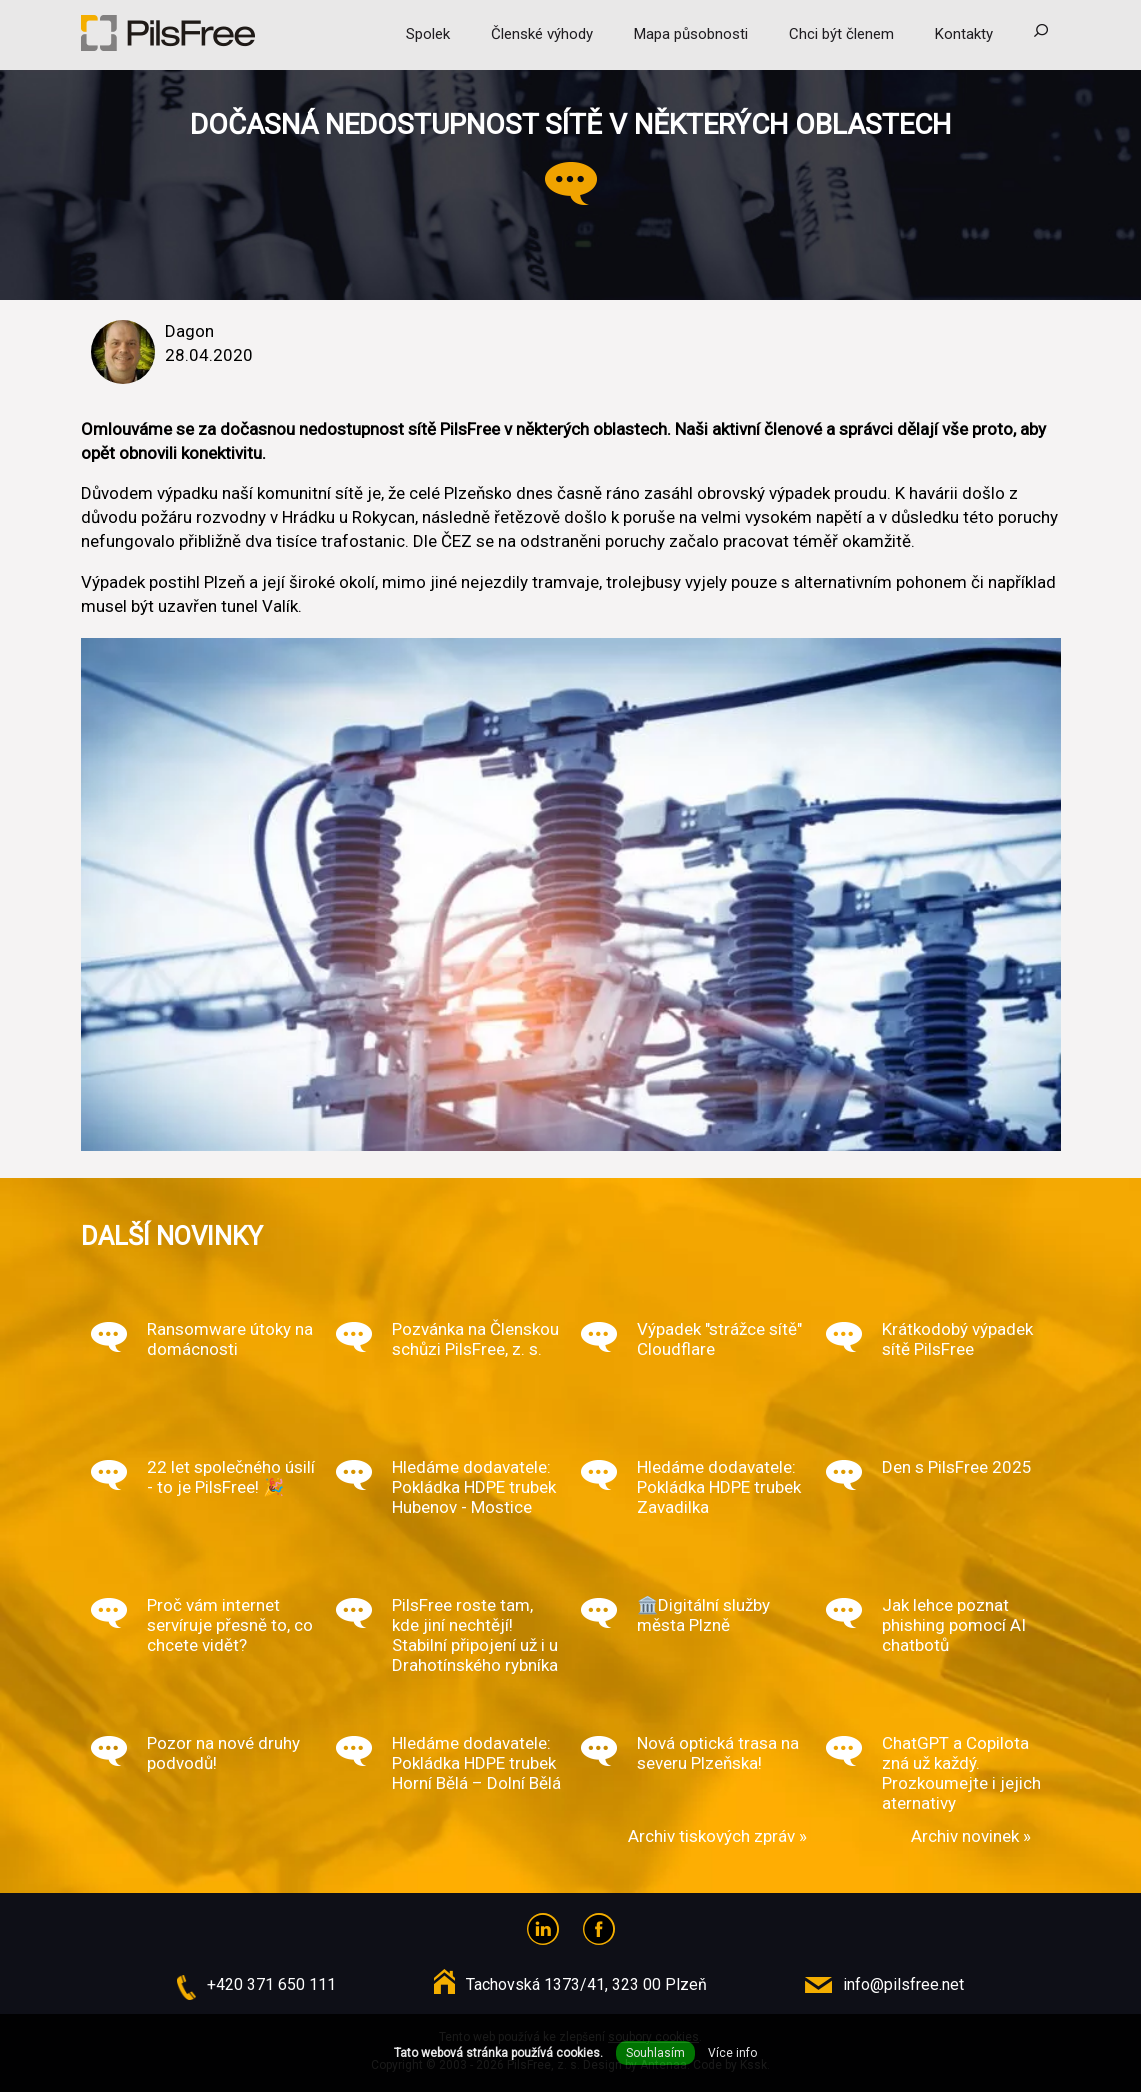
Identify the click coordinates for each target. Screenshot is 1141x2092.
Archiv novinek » (971, 1836)
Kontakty (964, 34)
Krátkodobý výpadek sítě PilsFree (957, 1339)
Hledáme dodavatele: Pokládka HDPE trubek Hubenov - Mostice (474, 1487)
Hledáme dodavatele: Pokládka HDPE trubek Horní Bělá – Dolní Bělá (476, 1763)
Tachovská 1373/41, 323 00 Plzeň (586, 1984)
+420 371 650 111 (271, 1984)
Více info (732, 2053)
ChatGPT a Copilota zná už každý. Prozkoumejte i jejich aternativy (961, 1773)
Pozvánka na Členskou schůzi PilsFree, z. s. (475, 1339)
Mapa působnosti (691, 34)
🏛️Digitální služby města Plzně (703, 1615)
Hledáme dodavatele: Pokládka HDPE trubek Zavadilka (719, 1487)
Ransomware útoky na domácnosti (230, 1339)
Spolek (428, 34)
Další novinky (172, 1236)
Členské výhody (542, 34)
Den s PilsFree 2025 (957, 1467)
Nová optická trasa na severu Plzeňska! (718, 1753)
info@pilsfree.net (903, 1984)
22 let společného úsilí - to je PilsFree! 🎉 (231, 1477)
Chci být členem (841, 34)
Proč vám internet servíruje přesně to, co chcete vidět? (230, 1625)
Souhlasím (655, 2053)
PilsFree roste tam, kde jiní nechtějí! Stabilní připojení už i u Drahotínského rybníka (475, 1635)
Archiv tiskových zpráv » (717, 1836)
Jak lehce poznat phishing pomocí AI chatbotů (954, 1625)
